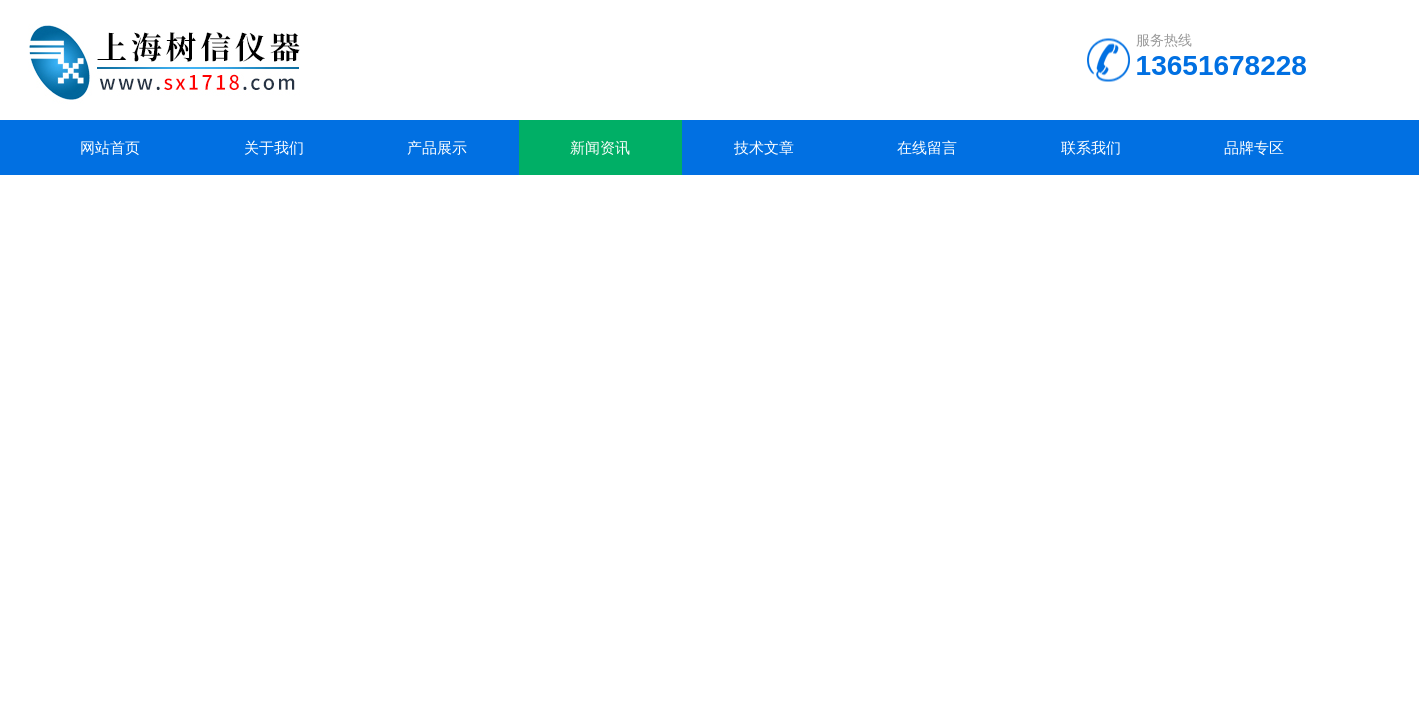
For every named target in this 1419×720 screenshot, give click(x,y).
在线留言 (927, 147)
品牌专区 (1254, 147)
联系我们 (1091, 147)
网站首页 (110, 147)
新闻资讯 (600, 147)
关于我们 (274, 147)
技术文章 (764, 147)
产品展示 (437, 147)
